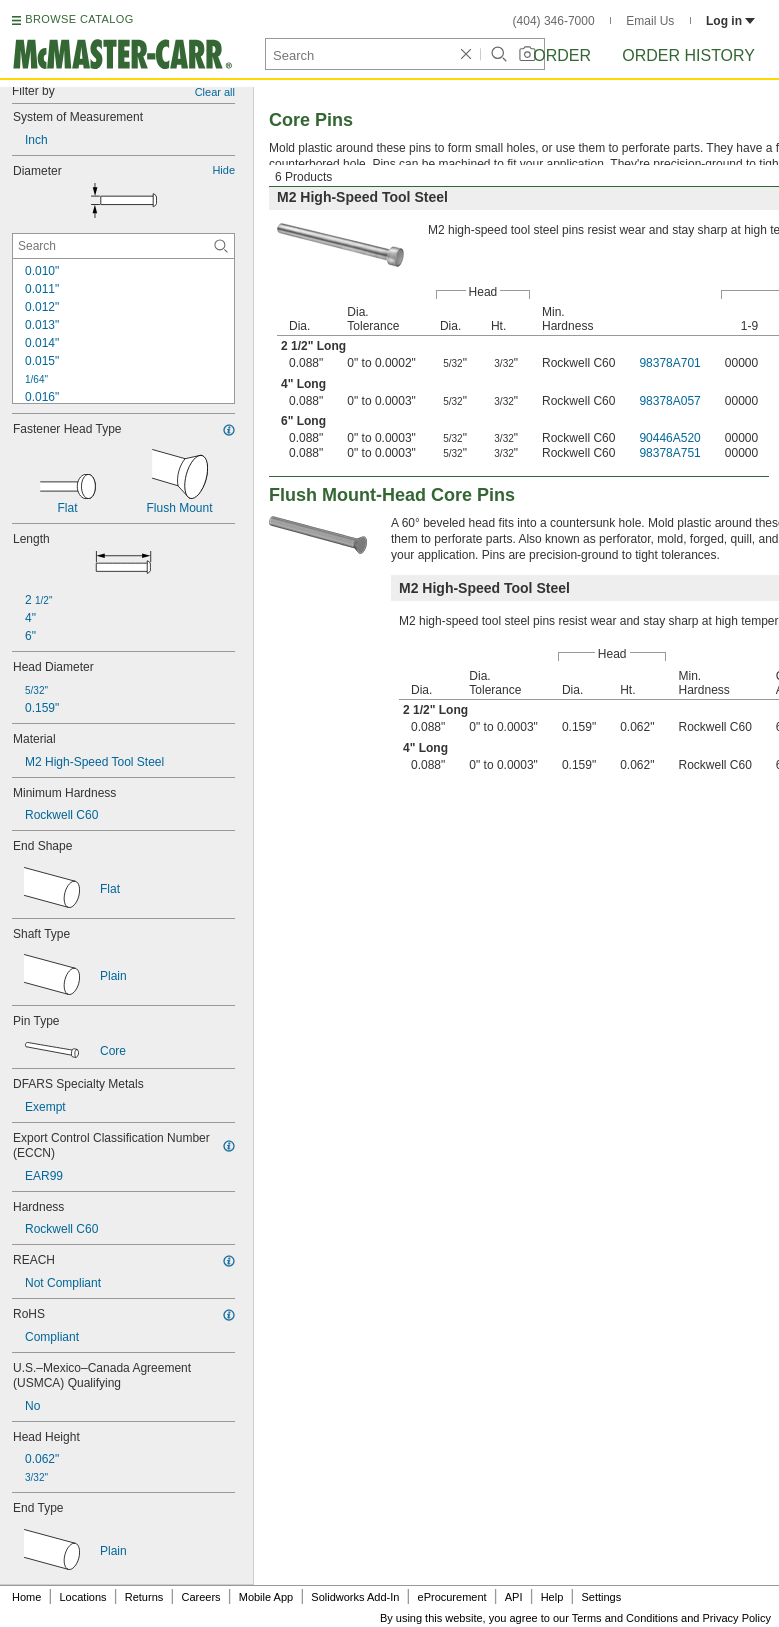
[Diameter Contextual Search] (123, 246)
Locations (83, 1597)
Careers (200, 1597)
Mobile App (266, 1597)
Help (552, 1597)
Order (562, 55)
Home (26, 1597)
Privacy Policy (737, 1618)
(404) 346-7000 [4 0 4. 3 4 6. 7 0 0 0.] (554, 21)
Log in (730, 21)
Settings (601, 1597)
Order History (688, 55)
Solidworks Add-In (355, 1597)
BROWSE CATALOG (79, 19)
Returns (144, 1597)
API (514, 1597)
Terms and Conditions (625, 1618)
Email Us (650, 21)
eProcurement (452, 1597)
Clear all (215, 92)
